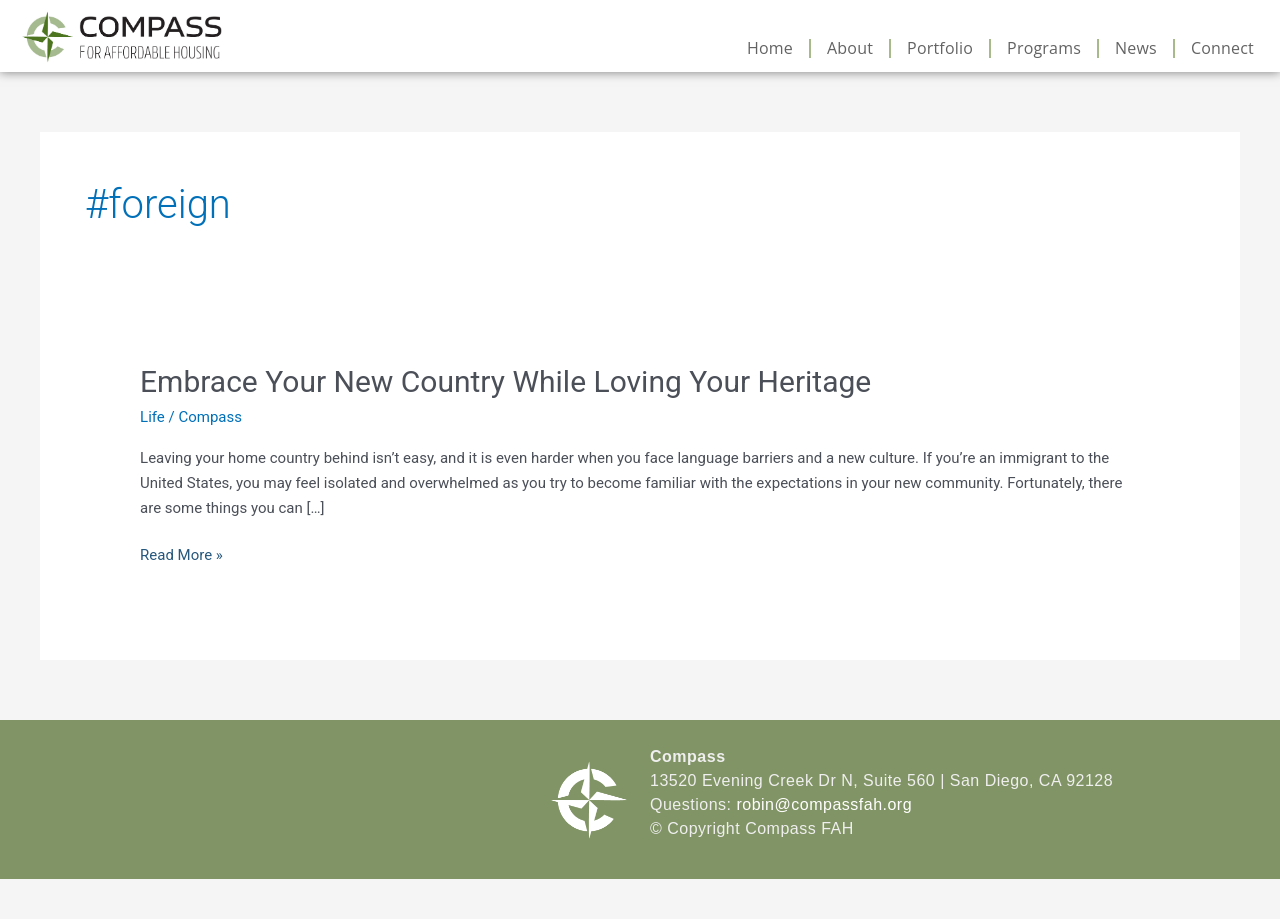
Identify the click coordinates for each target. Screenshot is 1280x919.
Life (152, 417)
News (1136, 48)
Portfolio (940, 48)
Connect (1222, 48)
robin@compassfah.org (824, 804)
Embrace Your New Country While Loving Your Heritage (505, 381)
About (850, 48)
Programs (1044, 48)
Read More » (181, 553)
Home (770, 48)
